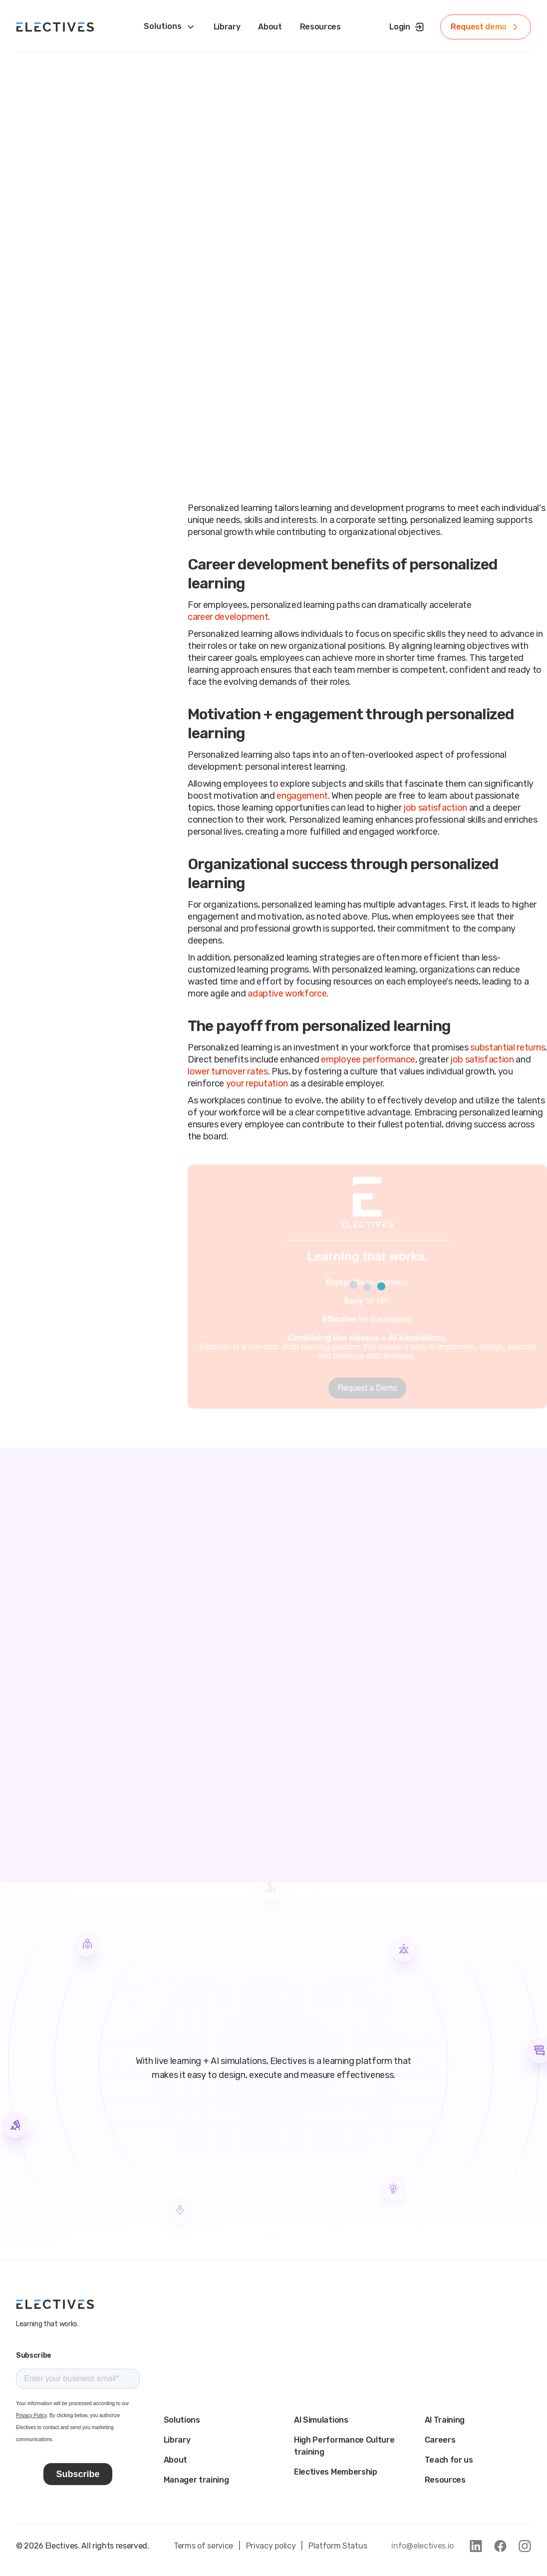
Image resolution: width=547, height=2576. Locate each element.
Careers (440, 2440)
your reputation (257, 1083)
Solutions (182, 2420)
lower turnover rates (228, 1071)
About (175, 2460)
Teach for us (449, 2460)
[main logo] (55, 2304)
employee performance (368, 1059)
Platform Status (337, 2546)
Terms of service (203, 2546)
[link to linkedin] (476, 2546)
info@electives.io (422, 2546)
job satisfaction (435, 807)
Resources (445, 2480)
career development (228, 616)
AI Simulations (321, 2420)
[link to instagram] (525, 2546)
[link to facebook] (500, 2546)
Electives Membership (335, 2472)
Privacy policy (271, 2546)
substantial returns (507, 1047)
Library (177, 2440)
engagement (302, 795)
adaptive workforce (287, 993)
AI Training (445, 2420)
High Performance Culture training (344, 2446)
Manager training (196, 2480)
